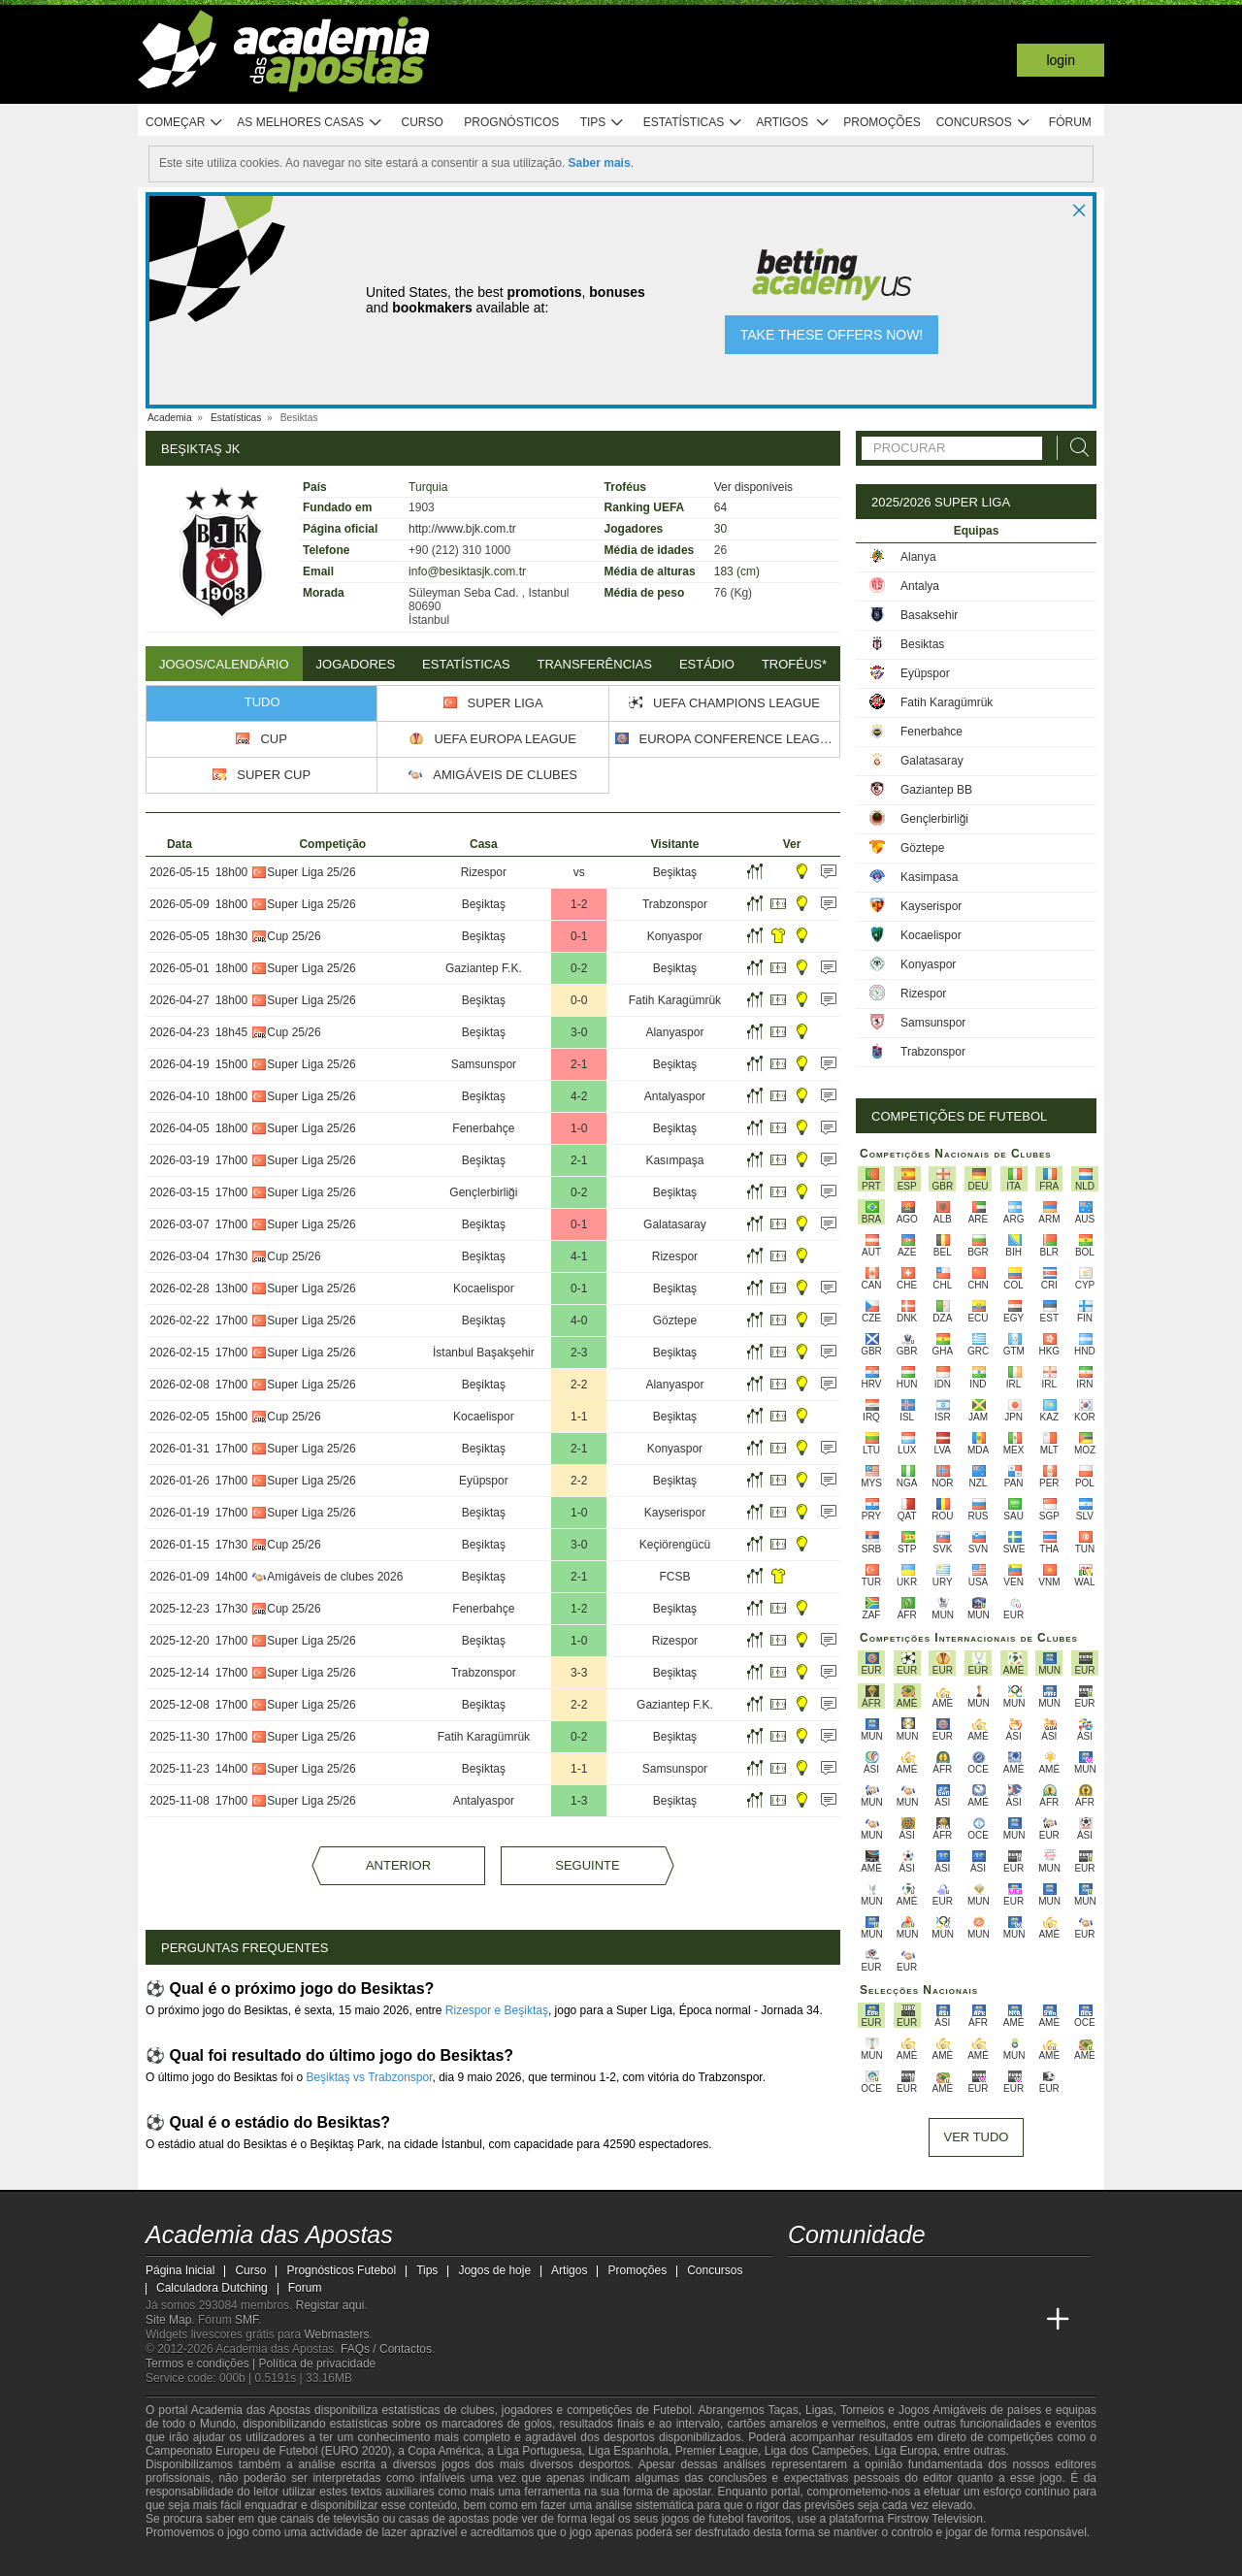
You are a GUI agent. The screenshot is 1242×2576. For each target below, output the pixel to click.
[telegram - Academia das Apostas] (985, 2279)
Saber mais (600, 163)
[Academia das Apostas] (804, 2319)
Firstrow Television (934, 2519)
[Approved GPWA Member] (272, 2559)
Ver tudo (976, 2137)
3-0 (579, 1032)
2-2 (579, 1384)
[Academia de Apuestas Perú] (1021, 2319)
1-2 (579, 904)
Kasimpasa (929, 877)
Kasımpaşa (674, 1160)
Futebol (672, 2410)
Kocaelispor (483, 1288)
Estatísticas (693, 122)
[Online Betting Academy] (877, 2319)
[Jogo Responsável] (412, 2558)
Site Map (168, 2320)
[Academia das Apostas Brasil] (840, 2319)
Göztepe (675, 1320)
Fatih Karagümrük (675, 1000)
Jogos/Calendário (224, 664)
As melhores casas (309, 122)
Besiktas (922, 644)
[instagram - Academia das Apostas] (948, 2279)
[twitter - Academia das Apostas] (840, 2279)
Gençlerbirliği (483, 1192)
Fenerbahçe (483, 1128)
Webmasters (336, 2334)
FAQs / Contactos (386, 2349)
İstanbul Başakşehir (484, 1352)
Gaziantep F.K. (483, 968)
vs (579, 872)
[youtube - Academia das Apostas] (877, 2279)
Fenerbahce (931, 731)
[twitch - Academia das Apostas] (804, 2279)
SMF (246, 2320)
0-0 (579, 1000)
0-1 (579, 936)
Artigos (793, 122)
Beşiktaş (675, 872)
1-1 (579, 1416)
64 (720, 507)
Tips (602, 122)
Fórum (1070, 122)
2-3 (579, 1352)
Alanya (918, 557)
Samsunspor (483, 1064)
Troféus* (794, 664)
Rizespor (484, 872)
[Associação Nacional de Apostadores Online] (329, 2559)
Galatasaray (674, 1224)
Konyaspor (675, 936)
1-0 (579, 1128)
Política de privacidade (317, 2363)
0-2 (579, 968)
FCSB (674, 1576)
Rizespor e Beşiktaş (496, 2010)
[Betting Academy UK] (985, 2319)
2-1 (579, 1064)
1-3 (579, 1801)
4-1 (579, 1256)
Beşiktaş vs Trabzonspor (369, 2077)
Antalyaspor (674, 1096)
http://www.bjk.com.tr (462, 529)
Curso (422, 122)
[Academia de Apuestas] (913, 2319)
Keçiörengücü (674, 1544)
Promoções (881, 122)
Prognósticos (511, 122)
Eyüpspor (483, 1480)
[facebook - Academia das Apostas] (913, 2279)
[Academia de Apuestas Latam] (948, 2319)
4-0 (579, 1320)
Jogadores (356, 664)
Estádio (707, 664)
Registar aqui (330, 2305)
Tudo (262, 702)
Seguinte (587, 1865)
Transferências (595, 664)
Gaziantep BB (936, 790)
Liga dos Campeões (816, 2451)
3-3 (579, 1672)
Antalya (919, 586)
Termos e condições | (202, 2363)
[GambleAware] (195, 2559)
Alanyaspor (674, 1032)
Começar (185, 122)
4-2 (579, 1096)
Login (1060, 60)
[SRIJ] (481, 2559)
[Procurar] (1074, 448)
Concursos (983, 122)
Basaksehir (929, 615)
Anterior (398, 1865)
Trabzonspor (674, 904)
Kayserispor (674, 1512)
